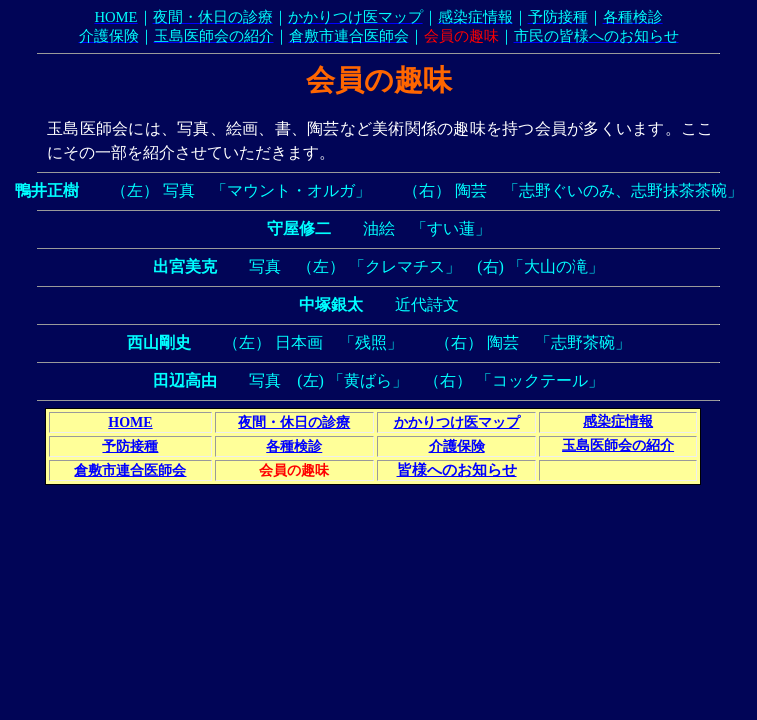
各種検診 (294, 446)
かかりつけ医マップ (457, 422)
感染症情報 (618, 421)
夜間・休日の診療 (294, 422)
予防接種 (130, 446)
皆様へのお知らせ (457, 470)
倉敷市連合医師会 (130, 470)
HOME (130, 422)
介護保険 (457, 446)
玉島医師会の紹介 (618, 445)
